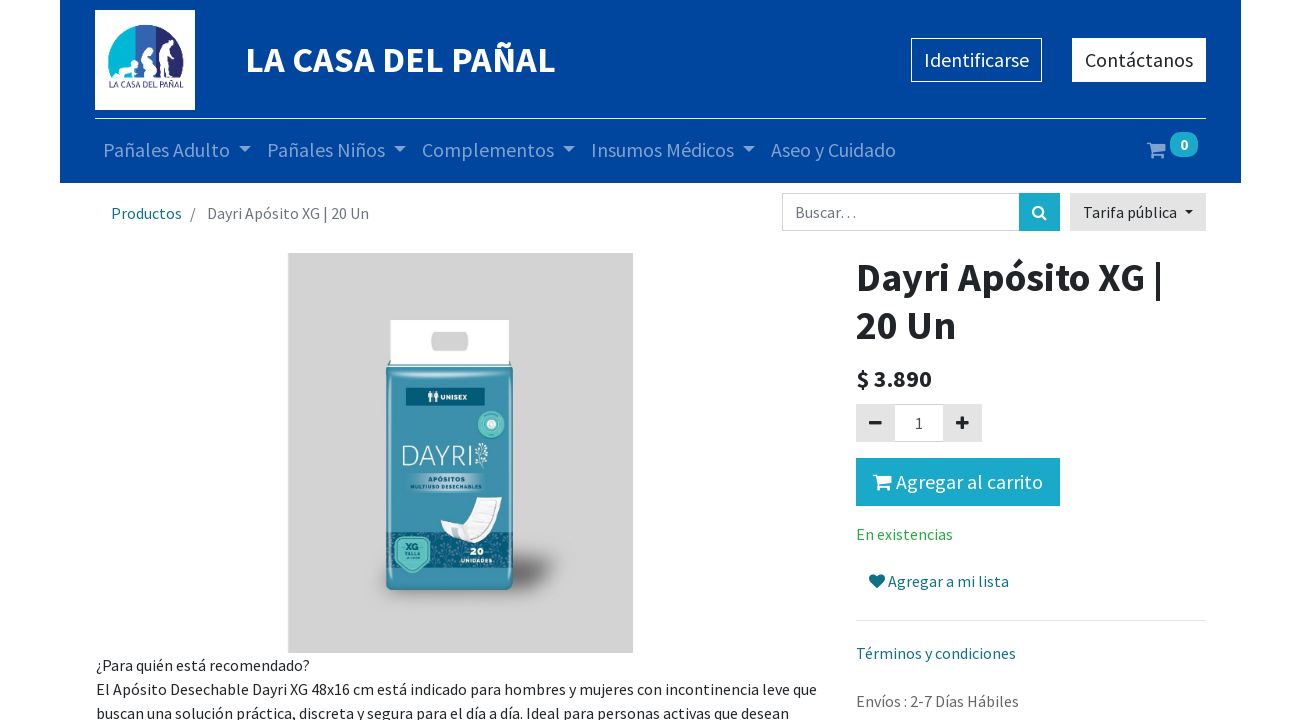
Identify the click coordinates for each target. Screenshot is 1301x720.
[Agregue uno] (962, 423)
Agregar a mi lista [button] (939, 581)
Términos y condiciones (936, 653)
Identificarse (976, 59)
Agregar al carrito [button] (958, 481)
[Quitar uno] (875, 423)
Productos (146, 213)
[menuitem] (833, 150)
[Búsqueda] (1039, 212)
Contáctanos (1139, 59)
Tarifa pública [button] (1131, 212)
